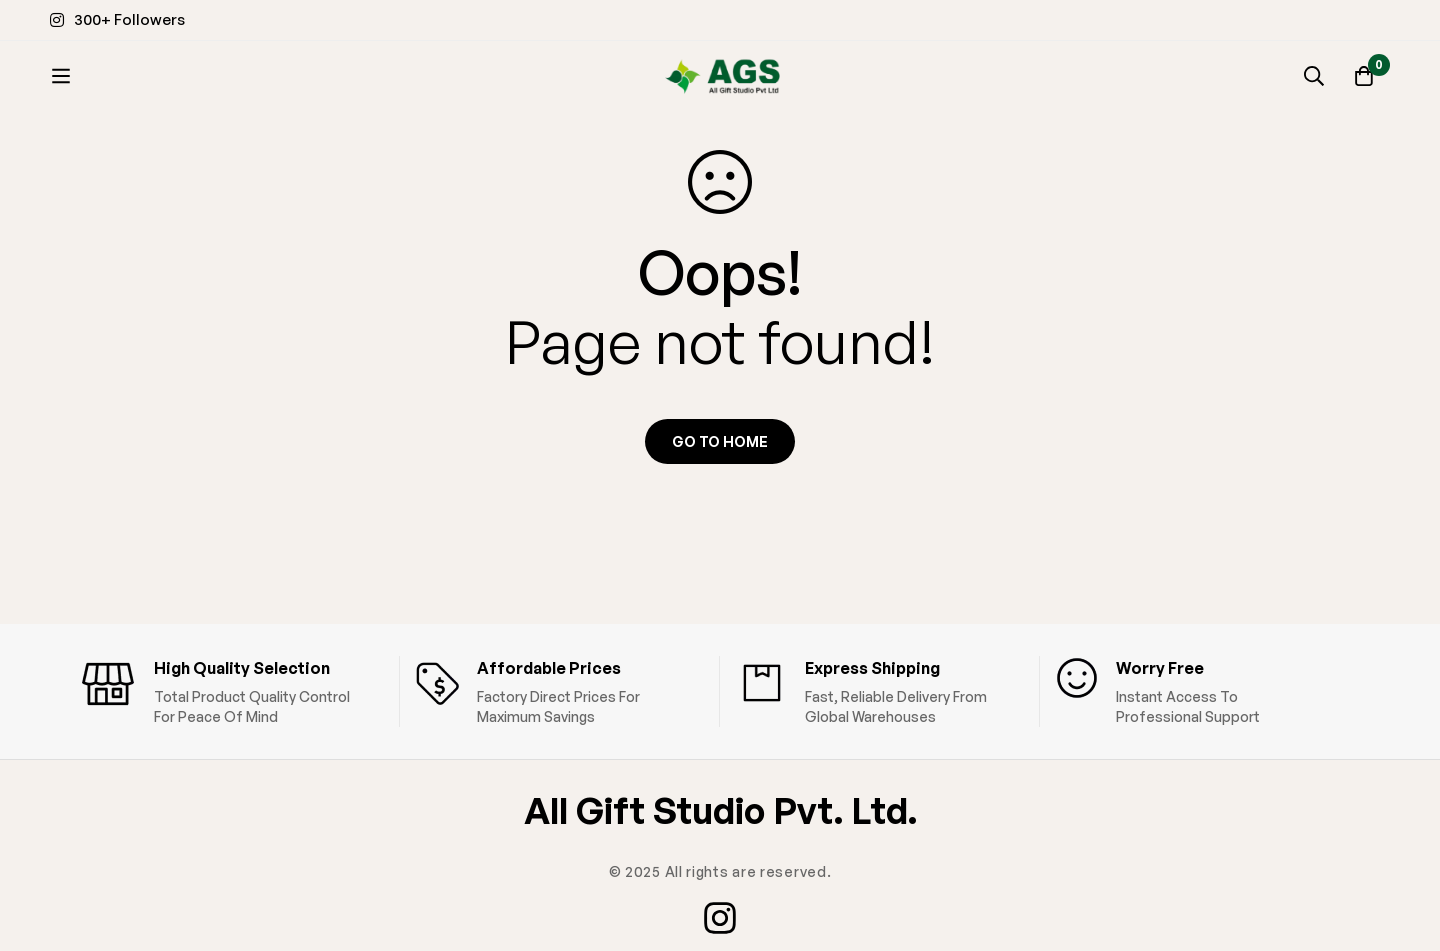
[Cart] (1364, 76)
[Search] (1314, 76)
